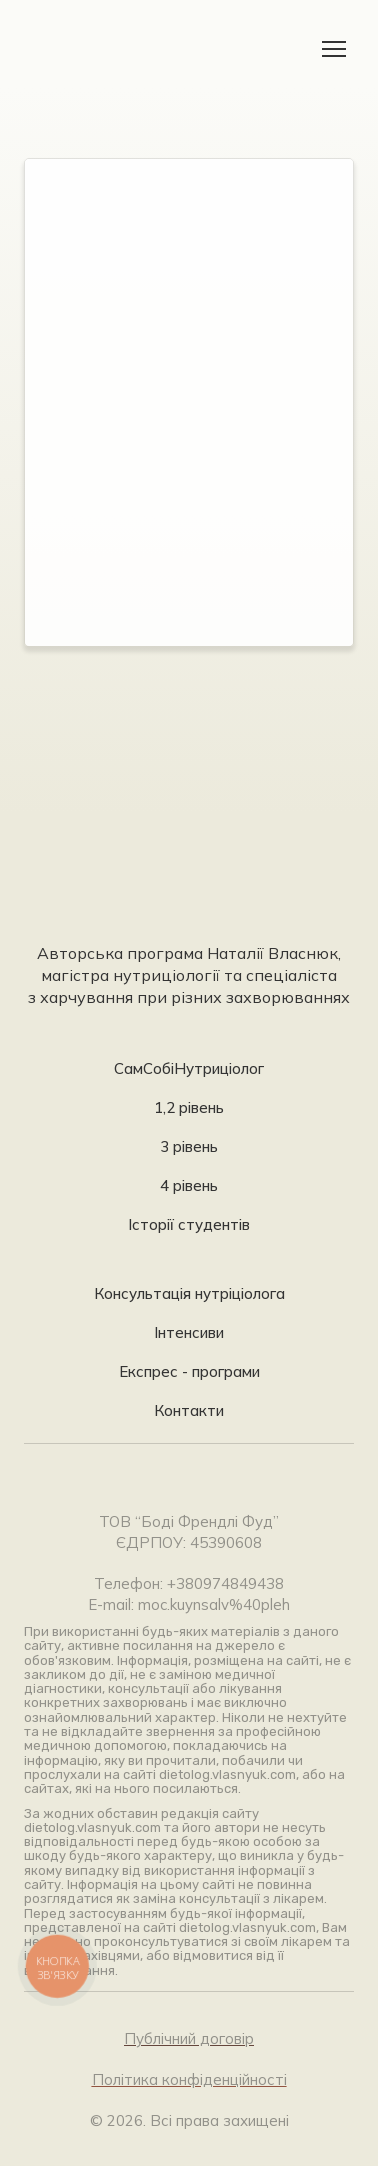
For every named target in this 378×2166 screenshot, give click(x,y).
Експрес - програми (189, 1371)
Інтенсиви (189, 1332)
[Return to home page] (87, 49)
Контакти (189, 1410)
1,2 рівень (189, 1107)
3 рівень (189, 1146)
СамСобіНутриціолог (189, 1068)
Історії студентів (189, 1224)
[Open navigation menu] (334, 49)
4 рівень (189, 1185)
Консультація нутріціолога (189, 1293)
